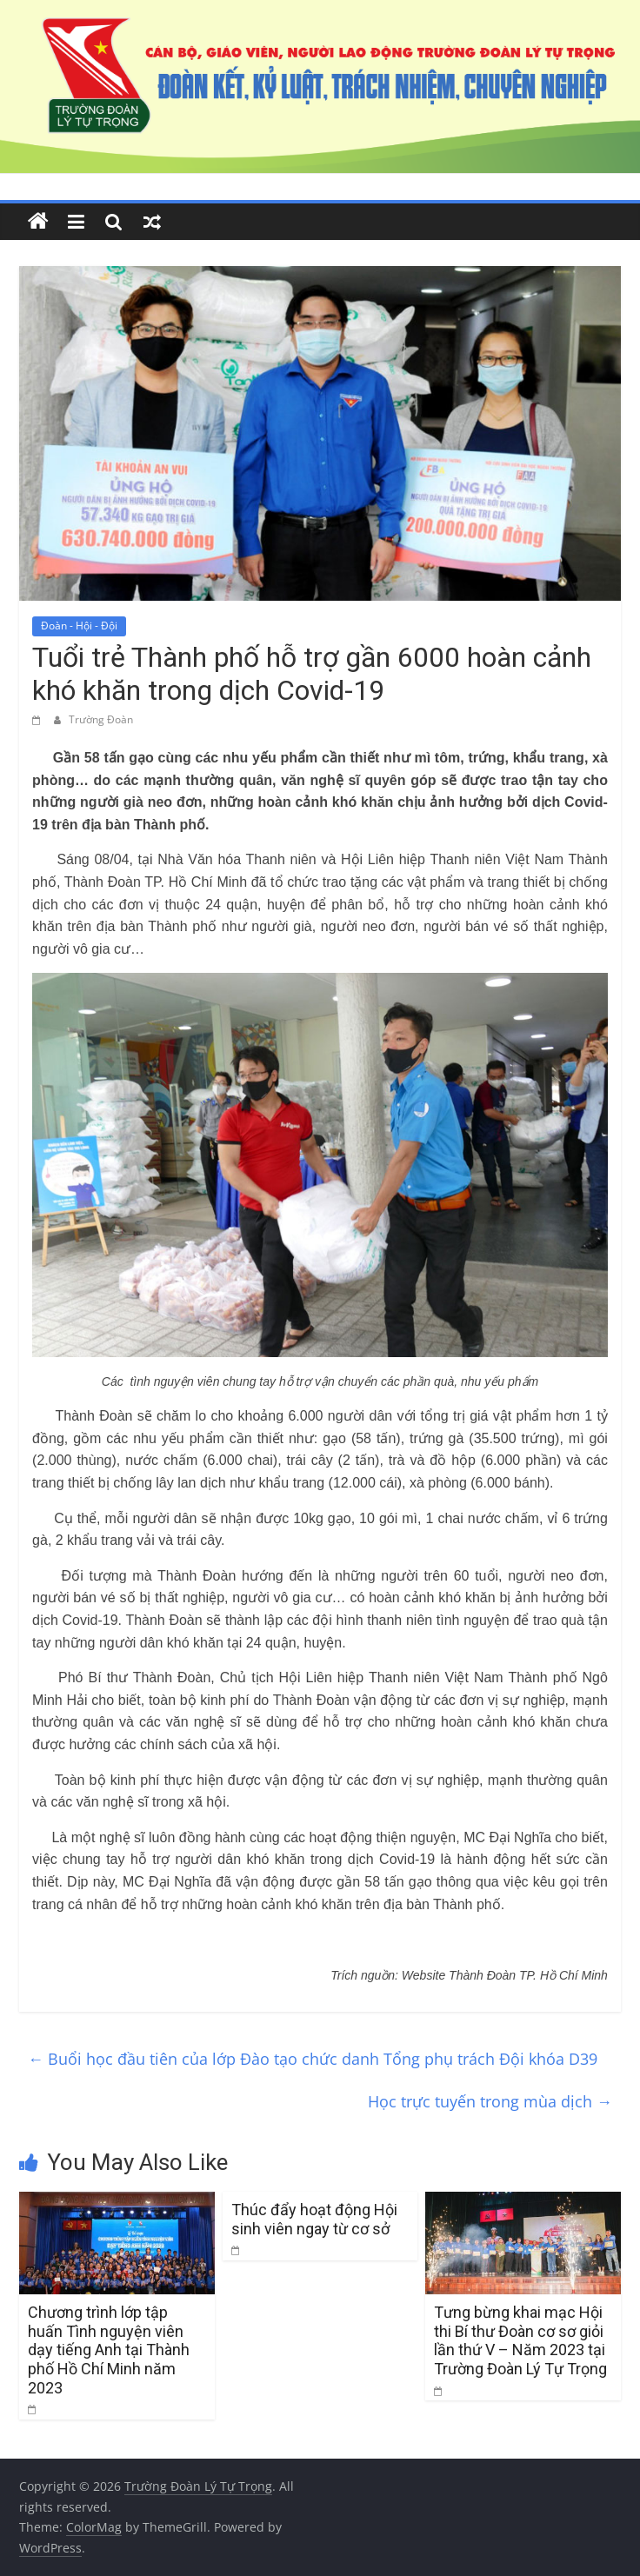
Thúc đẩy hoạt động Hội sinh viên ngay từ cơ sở (314, 2219)
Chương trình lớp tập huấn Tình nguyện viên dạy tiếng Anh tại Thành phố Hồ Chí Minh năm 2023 (109, 2349)
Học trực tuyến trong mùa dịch (490, 2101)
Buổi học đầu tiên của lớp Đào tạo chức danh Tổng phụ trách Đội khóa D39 (312, 2058)
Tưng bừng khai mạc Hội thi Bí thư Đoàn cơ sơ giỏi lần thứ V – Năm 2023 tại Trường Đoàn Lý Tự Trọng (520, 2340)
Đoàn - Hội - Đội (79, 625)
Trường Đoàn (101, 719)
